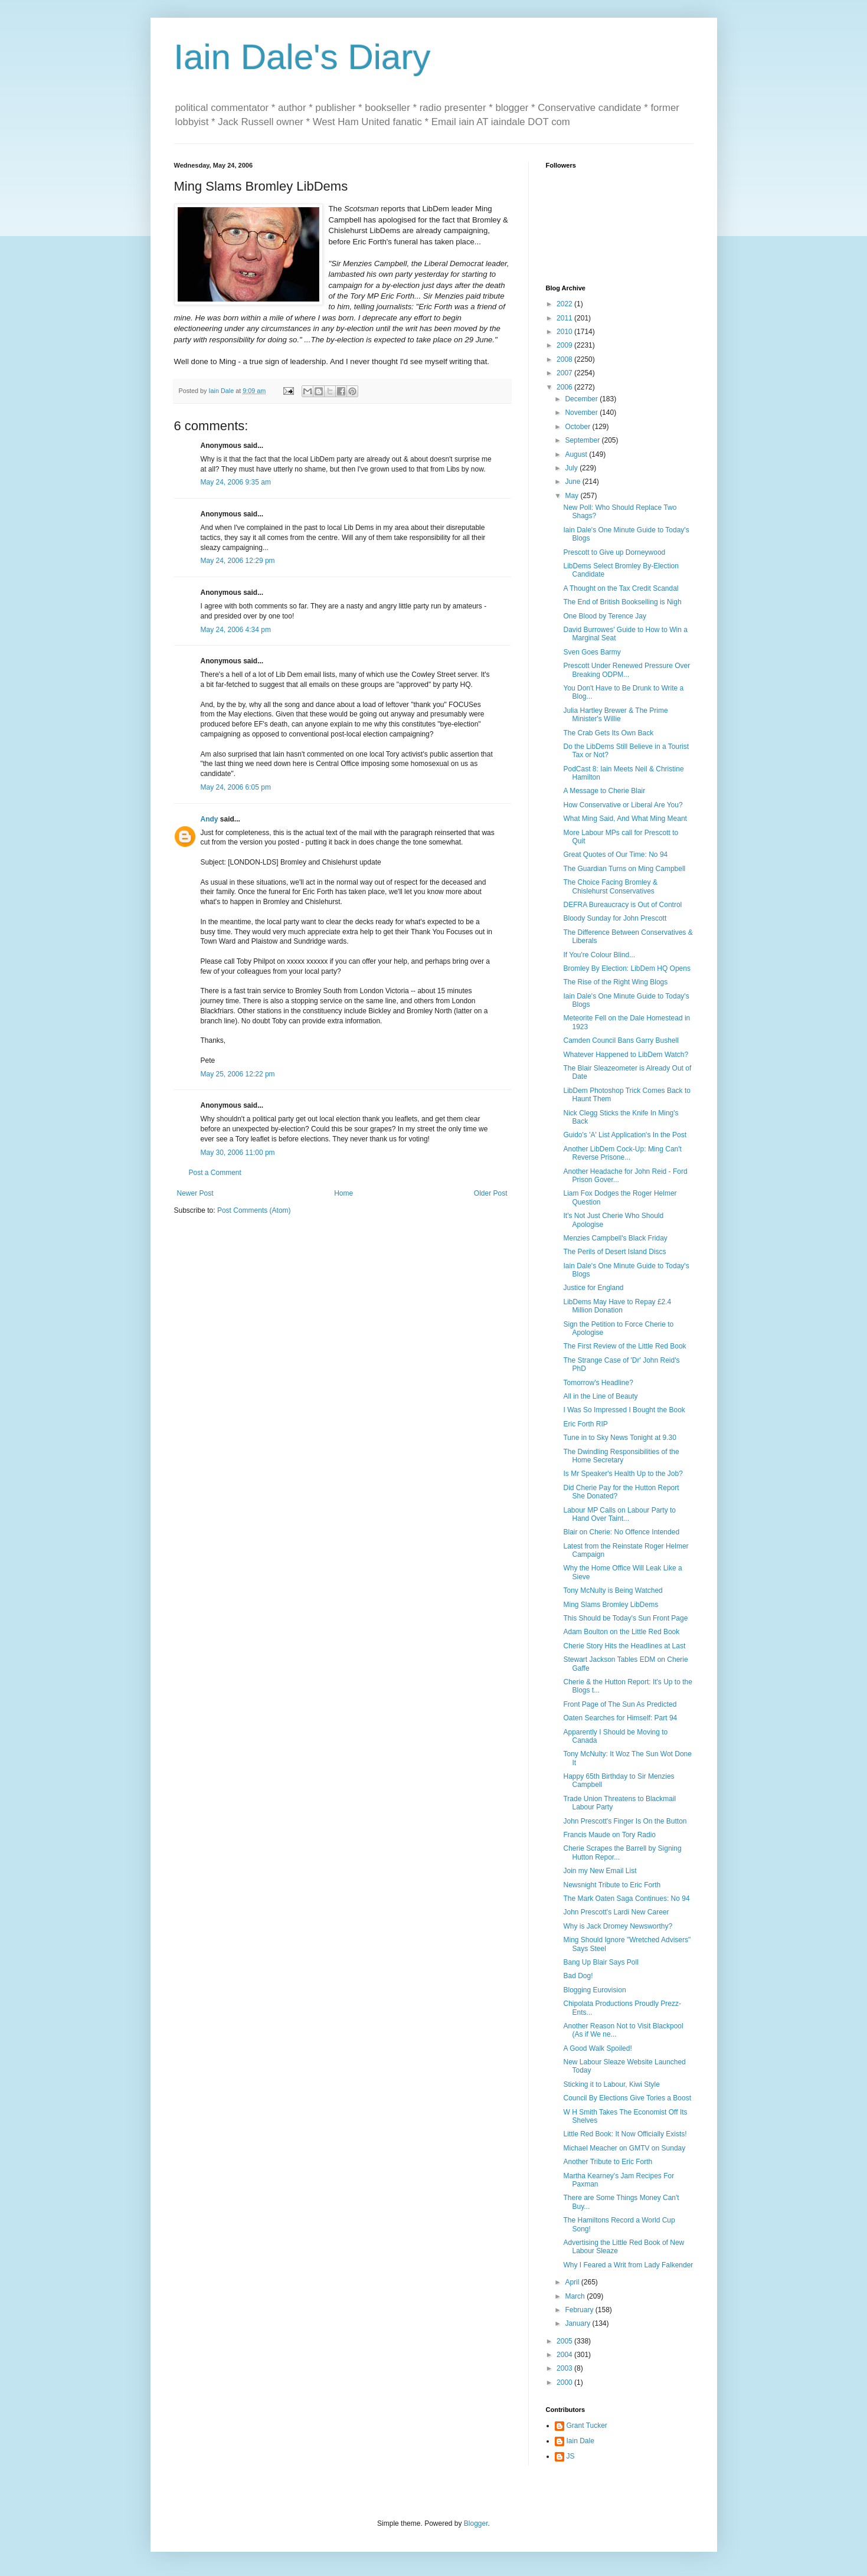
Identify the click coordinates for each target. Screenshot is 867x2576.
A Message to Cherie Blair (604, 791)
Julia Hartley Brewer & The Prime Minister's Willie (615, 714)
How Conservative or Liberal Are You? (622, 805)
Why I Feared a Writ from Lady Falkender (628, 2265)
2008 (565, 359)
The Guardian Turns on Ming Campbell (624, 869)
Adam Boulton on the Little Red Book (621, 1632)
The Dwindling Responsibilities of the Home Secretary (621, 1456)
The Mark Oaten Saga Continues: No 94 (626, 1898)
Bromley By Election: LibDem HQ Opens (626, 968)
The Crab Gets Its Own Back (608, 733)
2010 (565, 332)
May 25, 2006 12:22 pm (238, 1074)
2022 (565, 304)
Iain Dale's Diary (302, 57)
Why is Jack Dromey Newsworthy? (617, 1926)
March (576, 2296)
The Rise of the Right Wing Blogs (615, 982)
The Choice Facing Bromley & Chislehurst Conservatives (610, 886)
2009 (565, 345)
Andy (209, 819)
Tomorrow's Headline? (598, 1383)
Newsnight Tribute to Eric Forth (611, 1885)
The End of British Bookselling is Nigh (622, 602)
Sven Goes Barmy (591, 652)
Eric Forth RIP (585, 1424)
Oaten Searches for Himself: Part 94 (620, 1718)
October (578, 427)
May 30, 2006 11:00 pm (238, 1152)
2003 (565, 2368)
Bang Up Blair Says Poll (600, 1962)
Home (343, 1193)
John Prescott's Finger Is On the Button (624, 1821)
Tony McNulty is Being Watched (612, 1590)
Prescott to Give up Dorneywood (614, 552)
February (580, 2310)
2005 (565, 2341)
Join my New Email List (599, 1871)
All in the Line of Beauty (600, 1396)
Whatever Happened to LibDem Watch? (625, 1054)
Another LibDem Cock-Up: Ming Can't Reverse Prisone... (622, 1153)
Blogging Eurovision (594, 1990)
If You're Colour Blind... (599, 955)
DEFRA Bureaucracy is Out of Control (622, 905)
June (573, 481)
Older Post (491, 1193)
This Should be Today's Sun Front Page (625, 1618)
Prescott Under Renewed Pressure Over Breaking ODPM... (626, 670)
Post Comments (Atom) (254, 1210)
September (583, 440)
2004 (565, 2355)
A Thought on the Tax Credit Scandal (620, 588)
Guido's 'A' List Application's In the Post (624, 1135)
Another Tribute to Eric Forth (607, 2162)
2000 (565, 2382)
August (577, 454)
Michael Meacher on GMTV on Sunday (624, 2148)
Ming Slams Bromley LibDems (610, 1604)
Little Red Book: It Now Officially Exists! (624, 2134)
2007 (565, 373)
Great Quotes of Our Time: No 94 (615, 854)
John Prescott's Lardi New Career (616, 1912)
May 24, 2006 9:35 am (236, 482)
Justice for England (593, 1288)
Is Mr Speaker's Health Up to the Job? (622, 1473)
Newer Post (195, 1193)
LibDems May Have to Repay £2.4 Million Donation (617, 1306)
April (573, 2282)
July (572, 468)
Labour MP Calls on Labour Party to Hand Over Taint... (619, 1514)
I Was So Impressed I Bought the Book (624, 1410)
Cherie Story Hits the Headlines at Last (624, 1646)
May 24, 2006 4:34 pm (236, 630)
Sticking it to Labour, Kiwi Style (611, 2084)
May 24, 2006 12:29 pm (238, 561)
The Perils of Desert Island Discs (614, 1252)
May (572, 496)
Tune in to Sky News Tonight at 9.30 (619, 1437)
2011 (565, 318)
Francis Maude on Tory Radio (609, 1835)
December (582, 399)
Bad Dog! (578, 1976)
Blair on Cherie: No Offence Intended (621, 1532)
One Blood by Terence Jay (604, 616)
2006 (565, 387)
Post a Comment (215, 1172)
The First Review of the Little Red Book (624, 1346)
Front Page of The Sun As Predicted (619, 1704)
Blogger (476, 2523)
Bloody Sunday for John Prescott (614, 918)
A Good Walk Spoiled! (597, 2048)
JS (571, 2456)
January (578, 2323)
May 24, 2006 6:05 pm (236, 787)
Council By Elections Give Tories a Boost (627, 2098)
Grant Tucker (587, 2425)
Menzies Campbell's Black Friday (615, 1238)
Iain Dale (580, 2441)
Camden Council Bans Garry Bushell (620, 1040)
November (582, 412)
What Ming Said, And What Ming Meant (624, 818)
